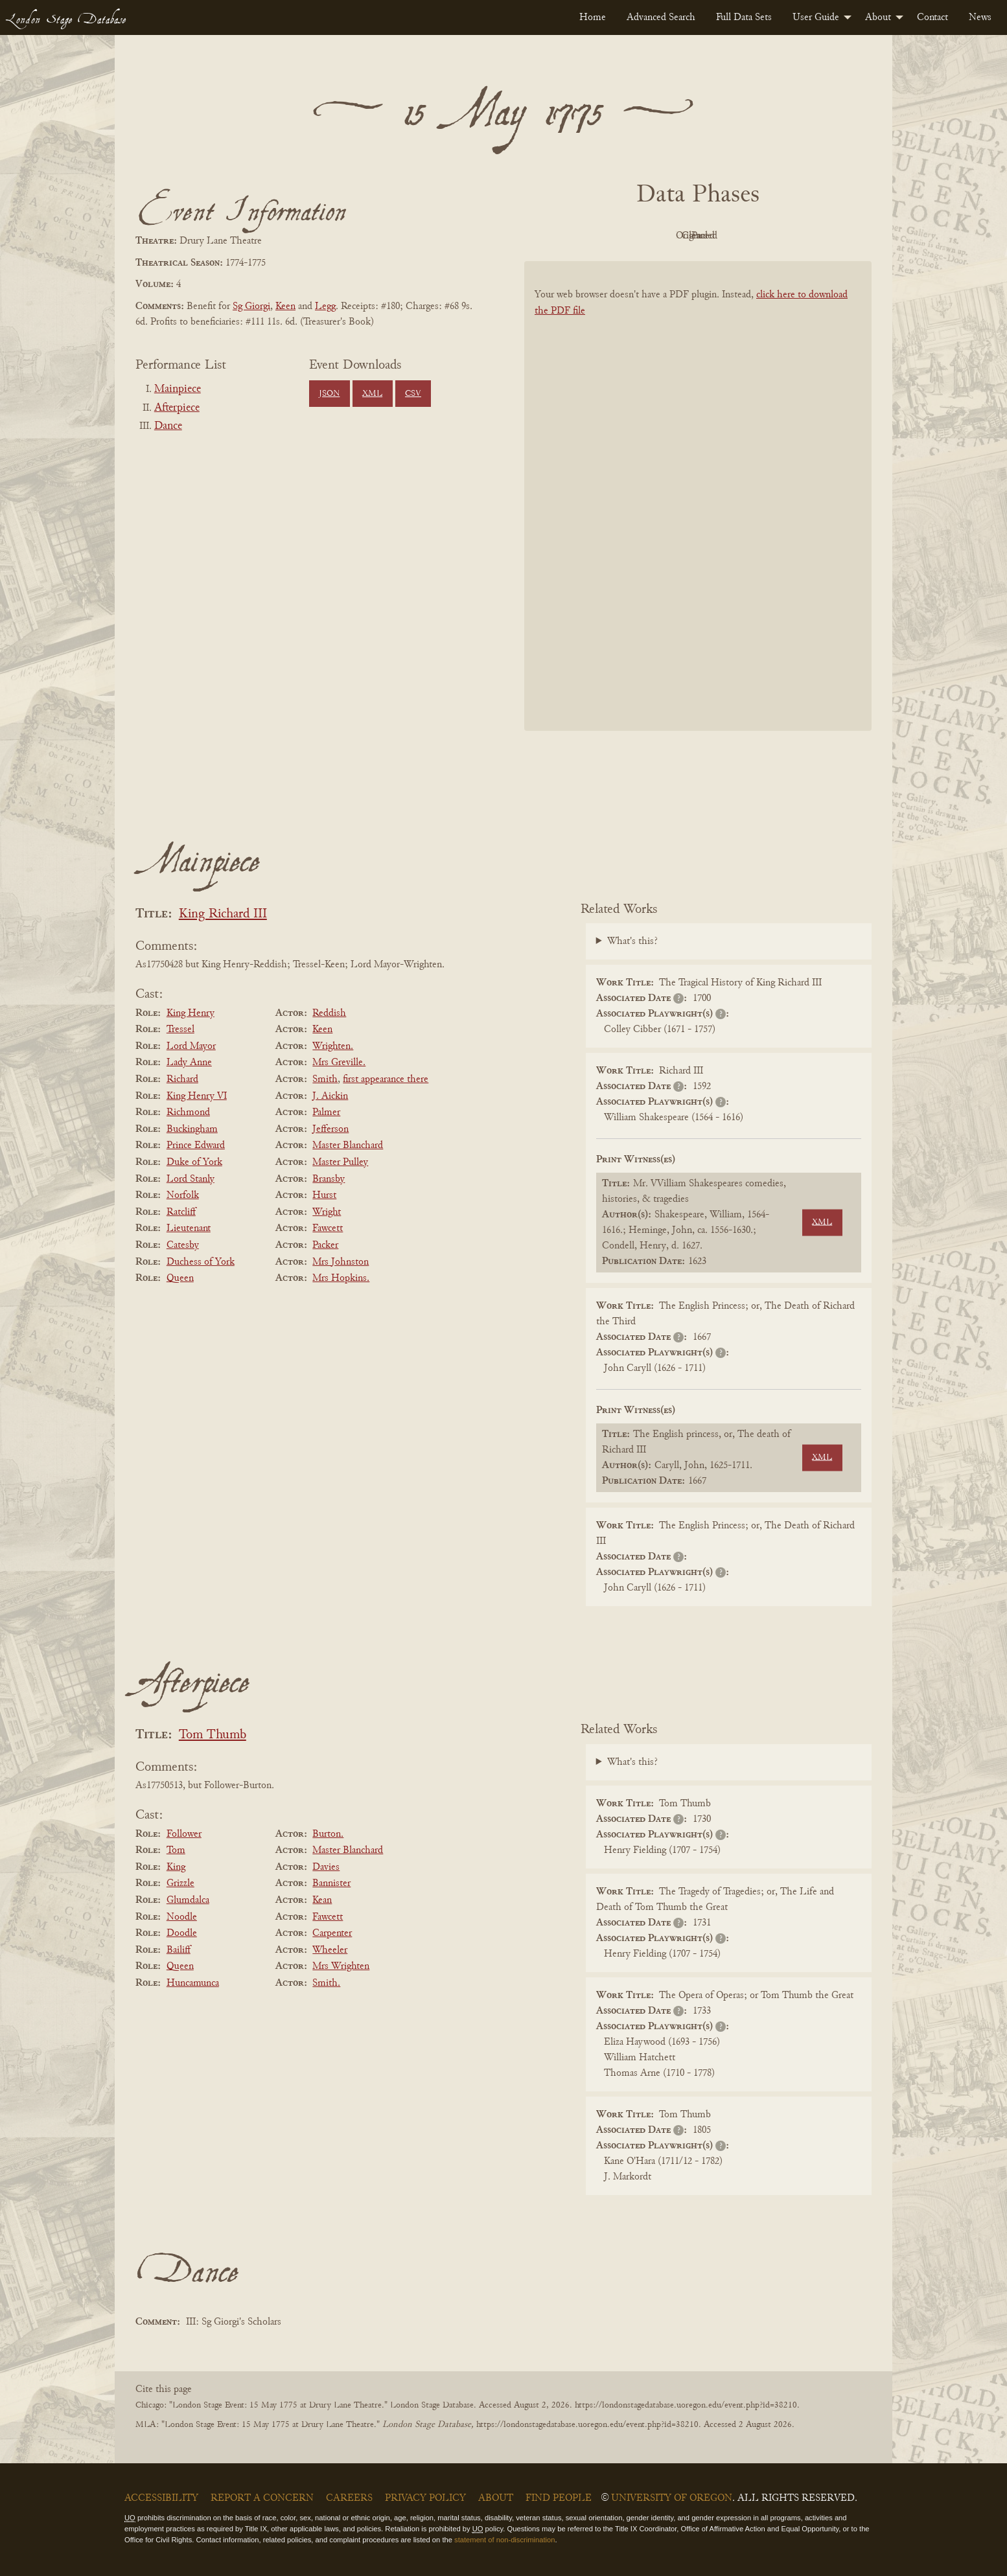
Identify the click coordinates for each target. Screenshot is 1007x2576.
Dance (168, 426)
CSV (413, 393)
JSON (329, 393)
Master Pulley (340, 1162)
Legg (325, 306)
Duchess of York (201, 1262)
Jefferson (330, 1129)
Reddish (329, 1013)
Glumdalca (188, 1900)
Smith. (326, 1983)
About (878, 17)
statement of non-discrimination (504, 2540)
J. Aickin (330, 1096)
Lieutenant (189, 1228)
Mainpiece (177, 389)
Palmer (326, 1112)
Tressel (180, 1029)
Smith (325, 1079)
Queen (180, 1278)
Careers (349, 2498)
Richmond (188, 1112)
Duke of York (194, 1162)
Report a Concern (262, 2498)
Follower (184, 1834)
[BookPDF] (698, 513)
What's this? (632, 941)
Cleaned (730, 236)
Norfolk (183, 1195)
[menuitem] (592, 17)
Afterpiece (177, 408)
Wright (326, 1212)
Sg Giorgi (251, 306)
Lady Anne (189, 1062)
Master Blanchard (347, 1145)
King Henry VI (197, 1096)
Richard (182, 1079)
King (176, 1867)
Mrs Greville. (338, 1062)
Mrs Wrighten (340, 1966)
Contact (932, 17)
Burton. (327, 1834)
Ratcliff (181, 1212)
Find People (559, 2498)
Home (592, 17)
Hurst (324, 1195)
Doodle (182, 1933)
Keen (285, 306)
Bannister (331, 1883)
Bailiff (179, 1950)
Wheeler (329, 1950)
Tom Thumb (212, 1735)
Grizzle (180, 1883)
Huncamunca (193, 1983)
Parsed (802, 236)
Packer (325, 1245)
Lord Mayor (191, 1046)
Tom (176, 1850)
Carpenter (332, 1933)
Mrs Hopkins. (340, 1278)
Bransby (328, 1179)
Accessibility (161, 2498)
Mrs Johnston (340, 1262)
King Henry (190, 1013)
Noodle (182, 1917)
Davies (326, 1867)
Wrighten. (332, 1046)
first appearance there (385, 1079)
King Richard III (223, 914)
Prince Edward (196, 1145)
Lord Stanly (190, 1179)
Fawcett (327, 1228)
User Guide (816, 17)
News (980, 17)
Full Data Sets (744, 17)
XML (372, 393)
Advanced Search (661, 17)
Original (659, 236)
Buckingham (192, 1129)
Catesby (183, 1245)
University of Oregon (671, 2498)
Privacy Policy (425, 2498)
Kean (322, 1900)
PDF (587, 236)
